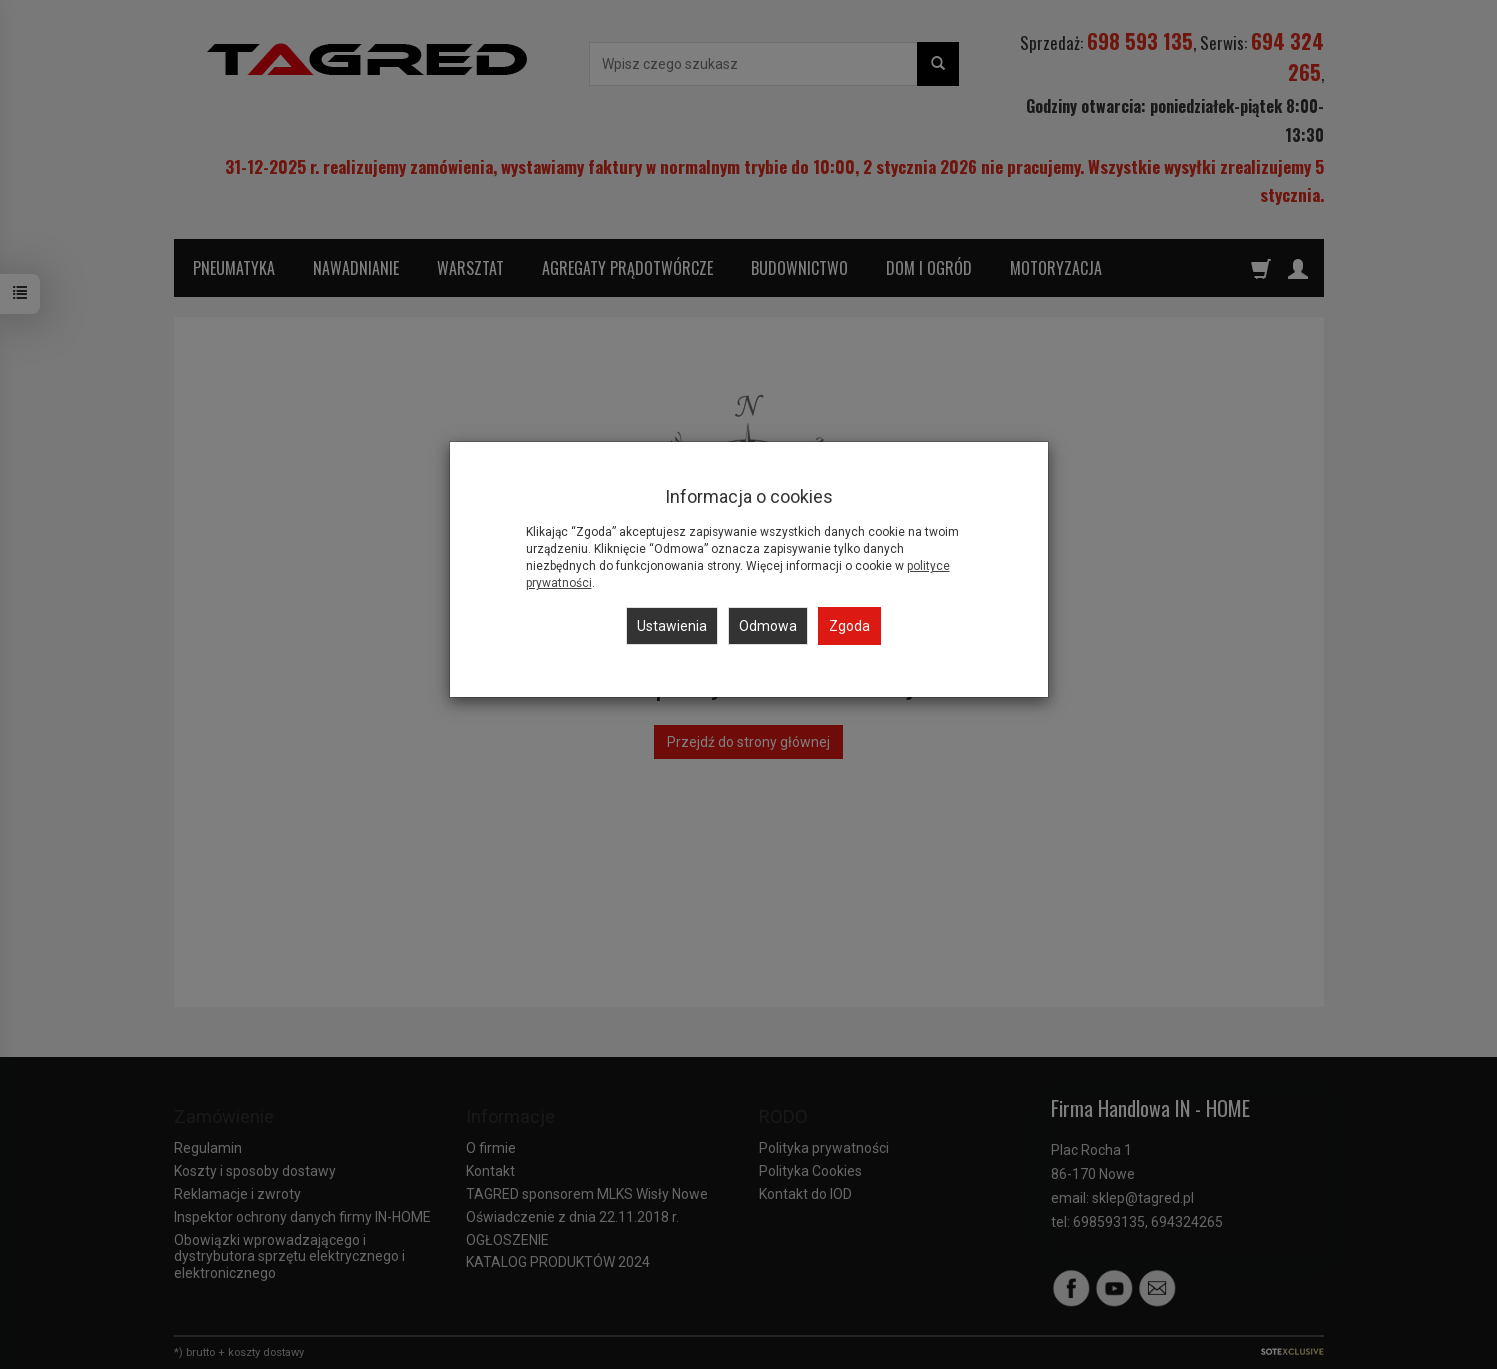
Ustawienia (672, 626)
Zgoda (849, 626)
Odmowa (768, 626)
